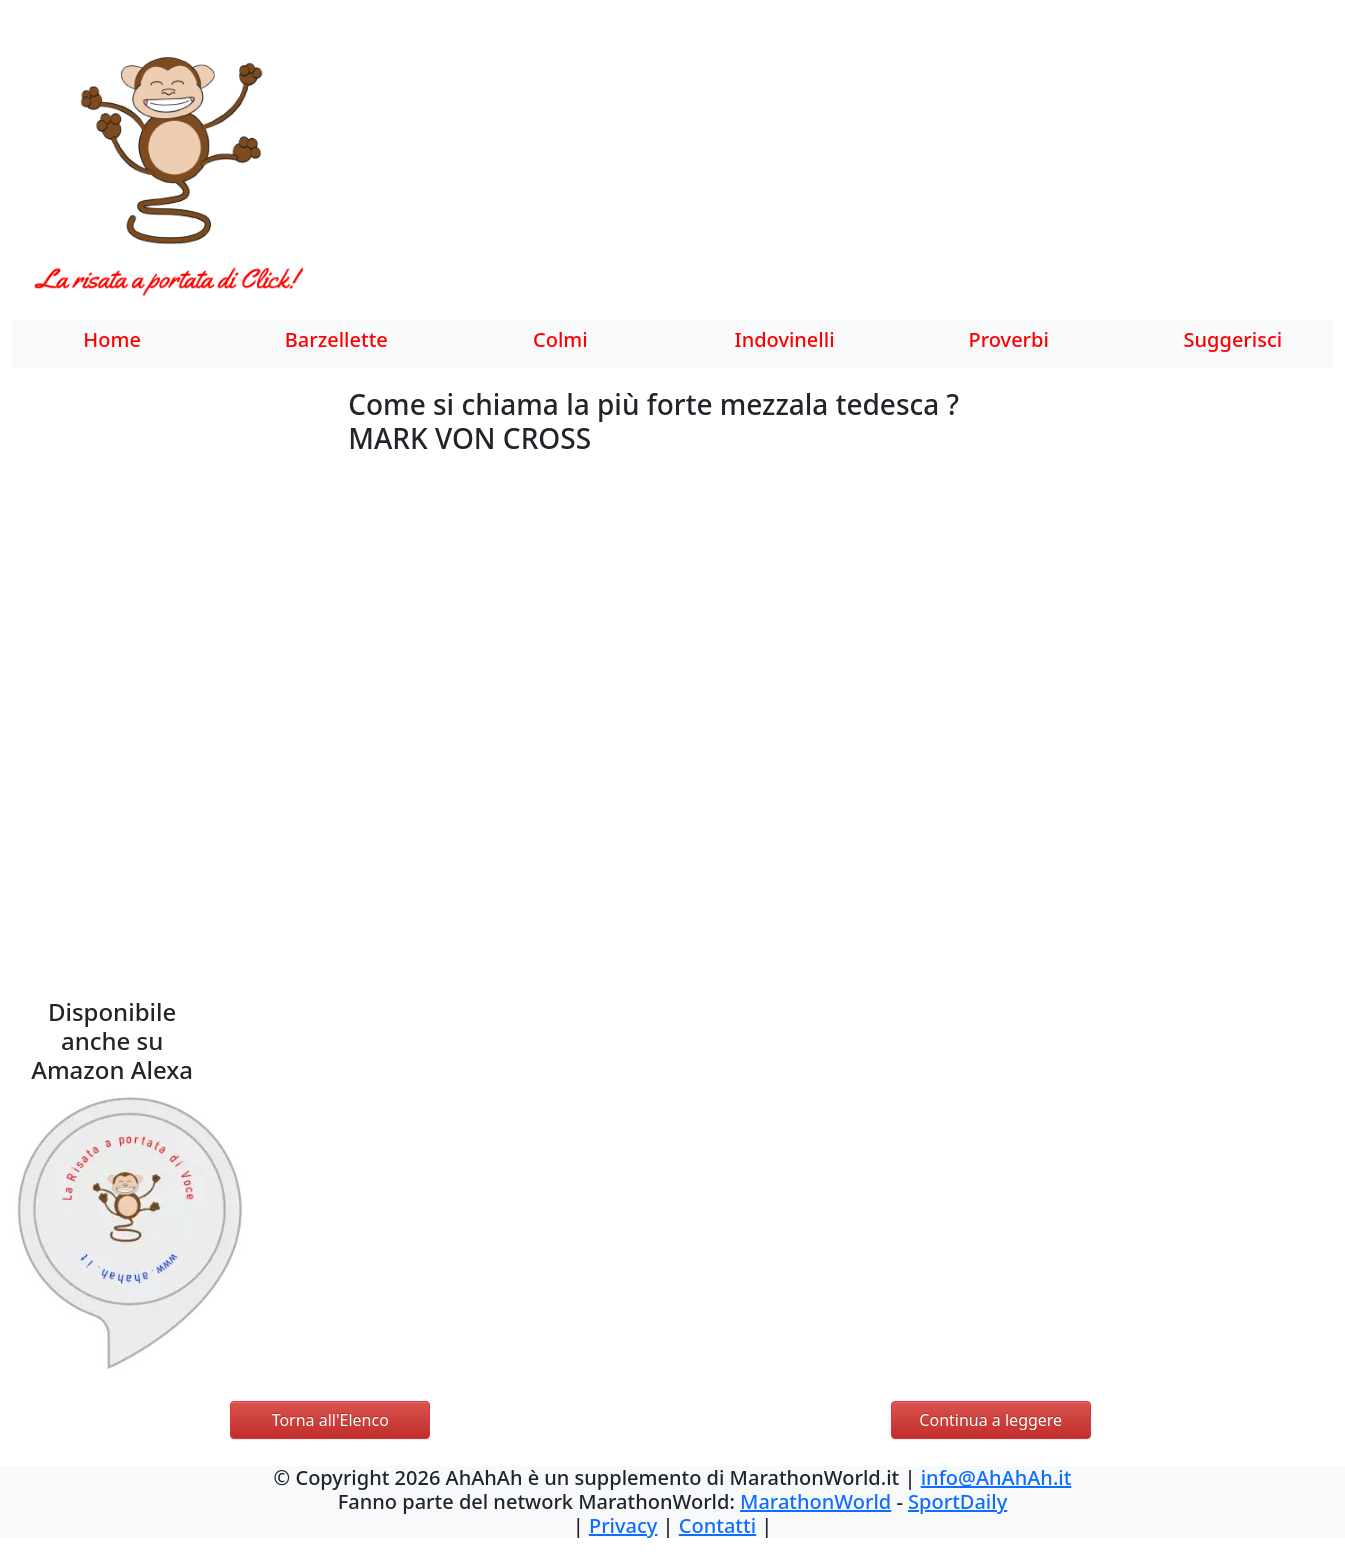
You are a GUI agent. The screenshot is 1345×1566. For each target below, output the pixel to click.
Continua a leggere (990, 1420)
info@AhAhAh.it (996, 1477)
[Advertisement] (833, 175)
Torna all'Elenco (330, 1420)
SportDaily (957, 1501)
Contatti (717, 1525)
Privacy (623, 1525)
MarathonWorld (815, 1501)
